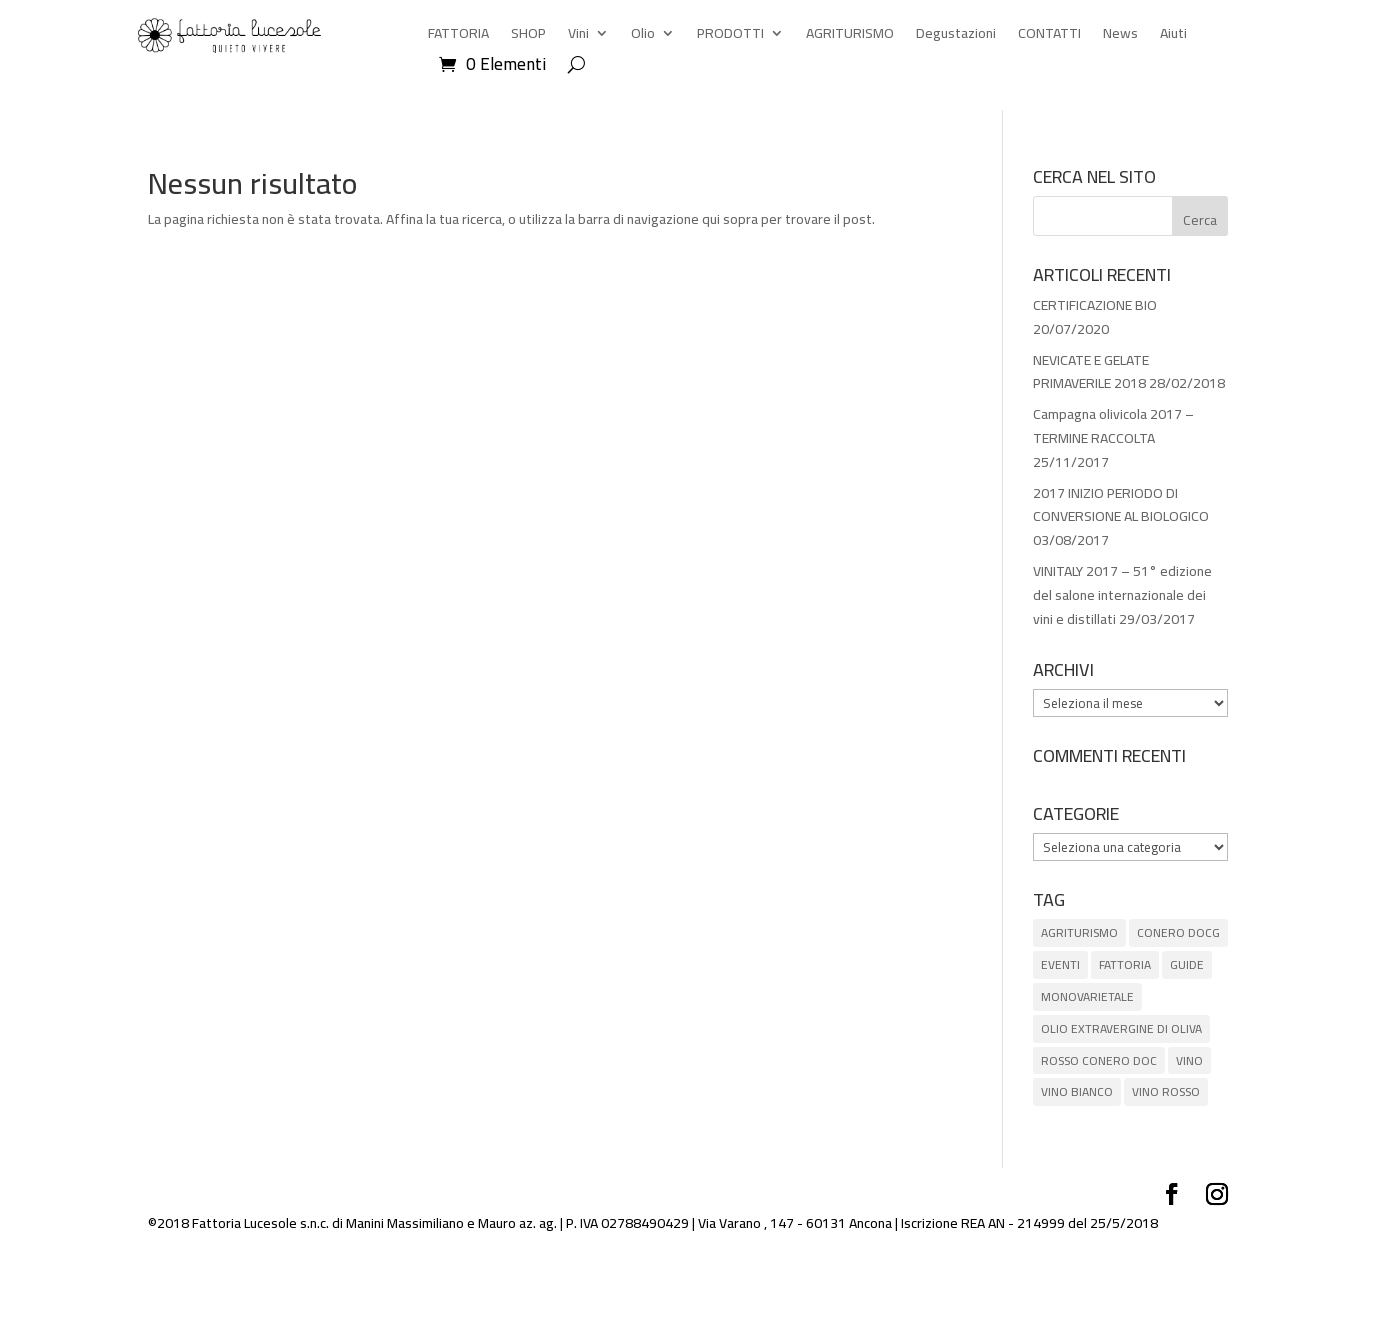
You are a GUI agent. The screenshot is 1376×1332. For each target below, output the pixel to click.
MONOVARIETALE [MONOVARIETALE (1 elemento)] (1087, 996)
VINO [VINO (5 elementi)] (1189, 1060)
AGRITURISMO (850, 36)
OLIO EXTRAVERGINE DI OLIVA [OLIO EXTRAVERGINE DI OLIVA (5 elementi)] (1121, 1028)
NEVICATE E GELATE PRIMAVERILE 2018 (1091, 372)
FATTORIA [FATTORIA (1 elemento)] (1125, 964)
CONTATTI (1049, 36)
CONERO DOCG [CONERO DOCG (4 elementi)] (1178, 932)
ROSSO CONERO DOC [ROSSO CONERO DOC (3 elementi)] (1099, 1060)
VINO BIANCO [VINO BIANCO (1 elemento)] (1077, 1091)
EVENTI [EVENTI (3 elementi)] (1060, 964)
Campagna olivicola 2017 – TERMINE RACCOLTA (1113, 426)
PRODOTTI (730, 36)
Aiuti (1173, 36)
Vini (578, 36)
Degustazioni (956, 36)
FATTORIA (458, 36)
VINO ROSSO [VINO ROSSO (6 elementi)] (1166, 1091)
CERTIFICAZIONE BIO (1095, 305)
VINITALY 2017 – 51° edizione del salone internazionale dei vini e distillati (1122, 595)
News (1120, 36)
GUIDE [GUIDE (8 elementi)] (1187, 964)
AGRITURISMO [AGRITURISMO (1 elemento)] (1079, 932)
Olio (643, 36)
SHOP (528, 36)
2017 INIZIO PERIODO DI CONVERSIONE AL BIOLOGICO (1121, 505)
